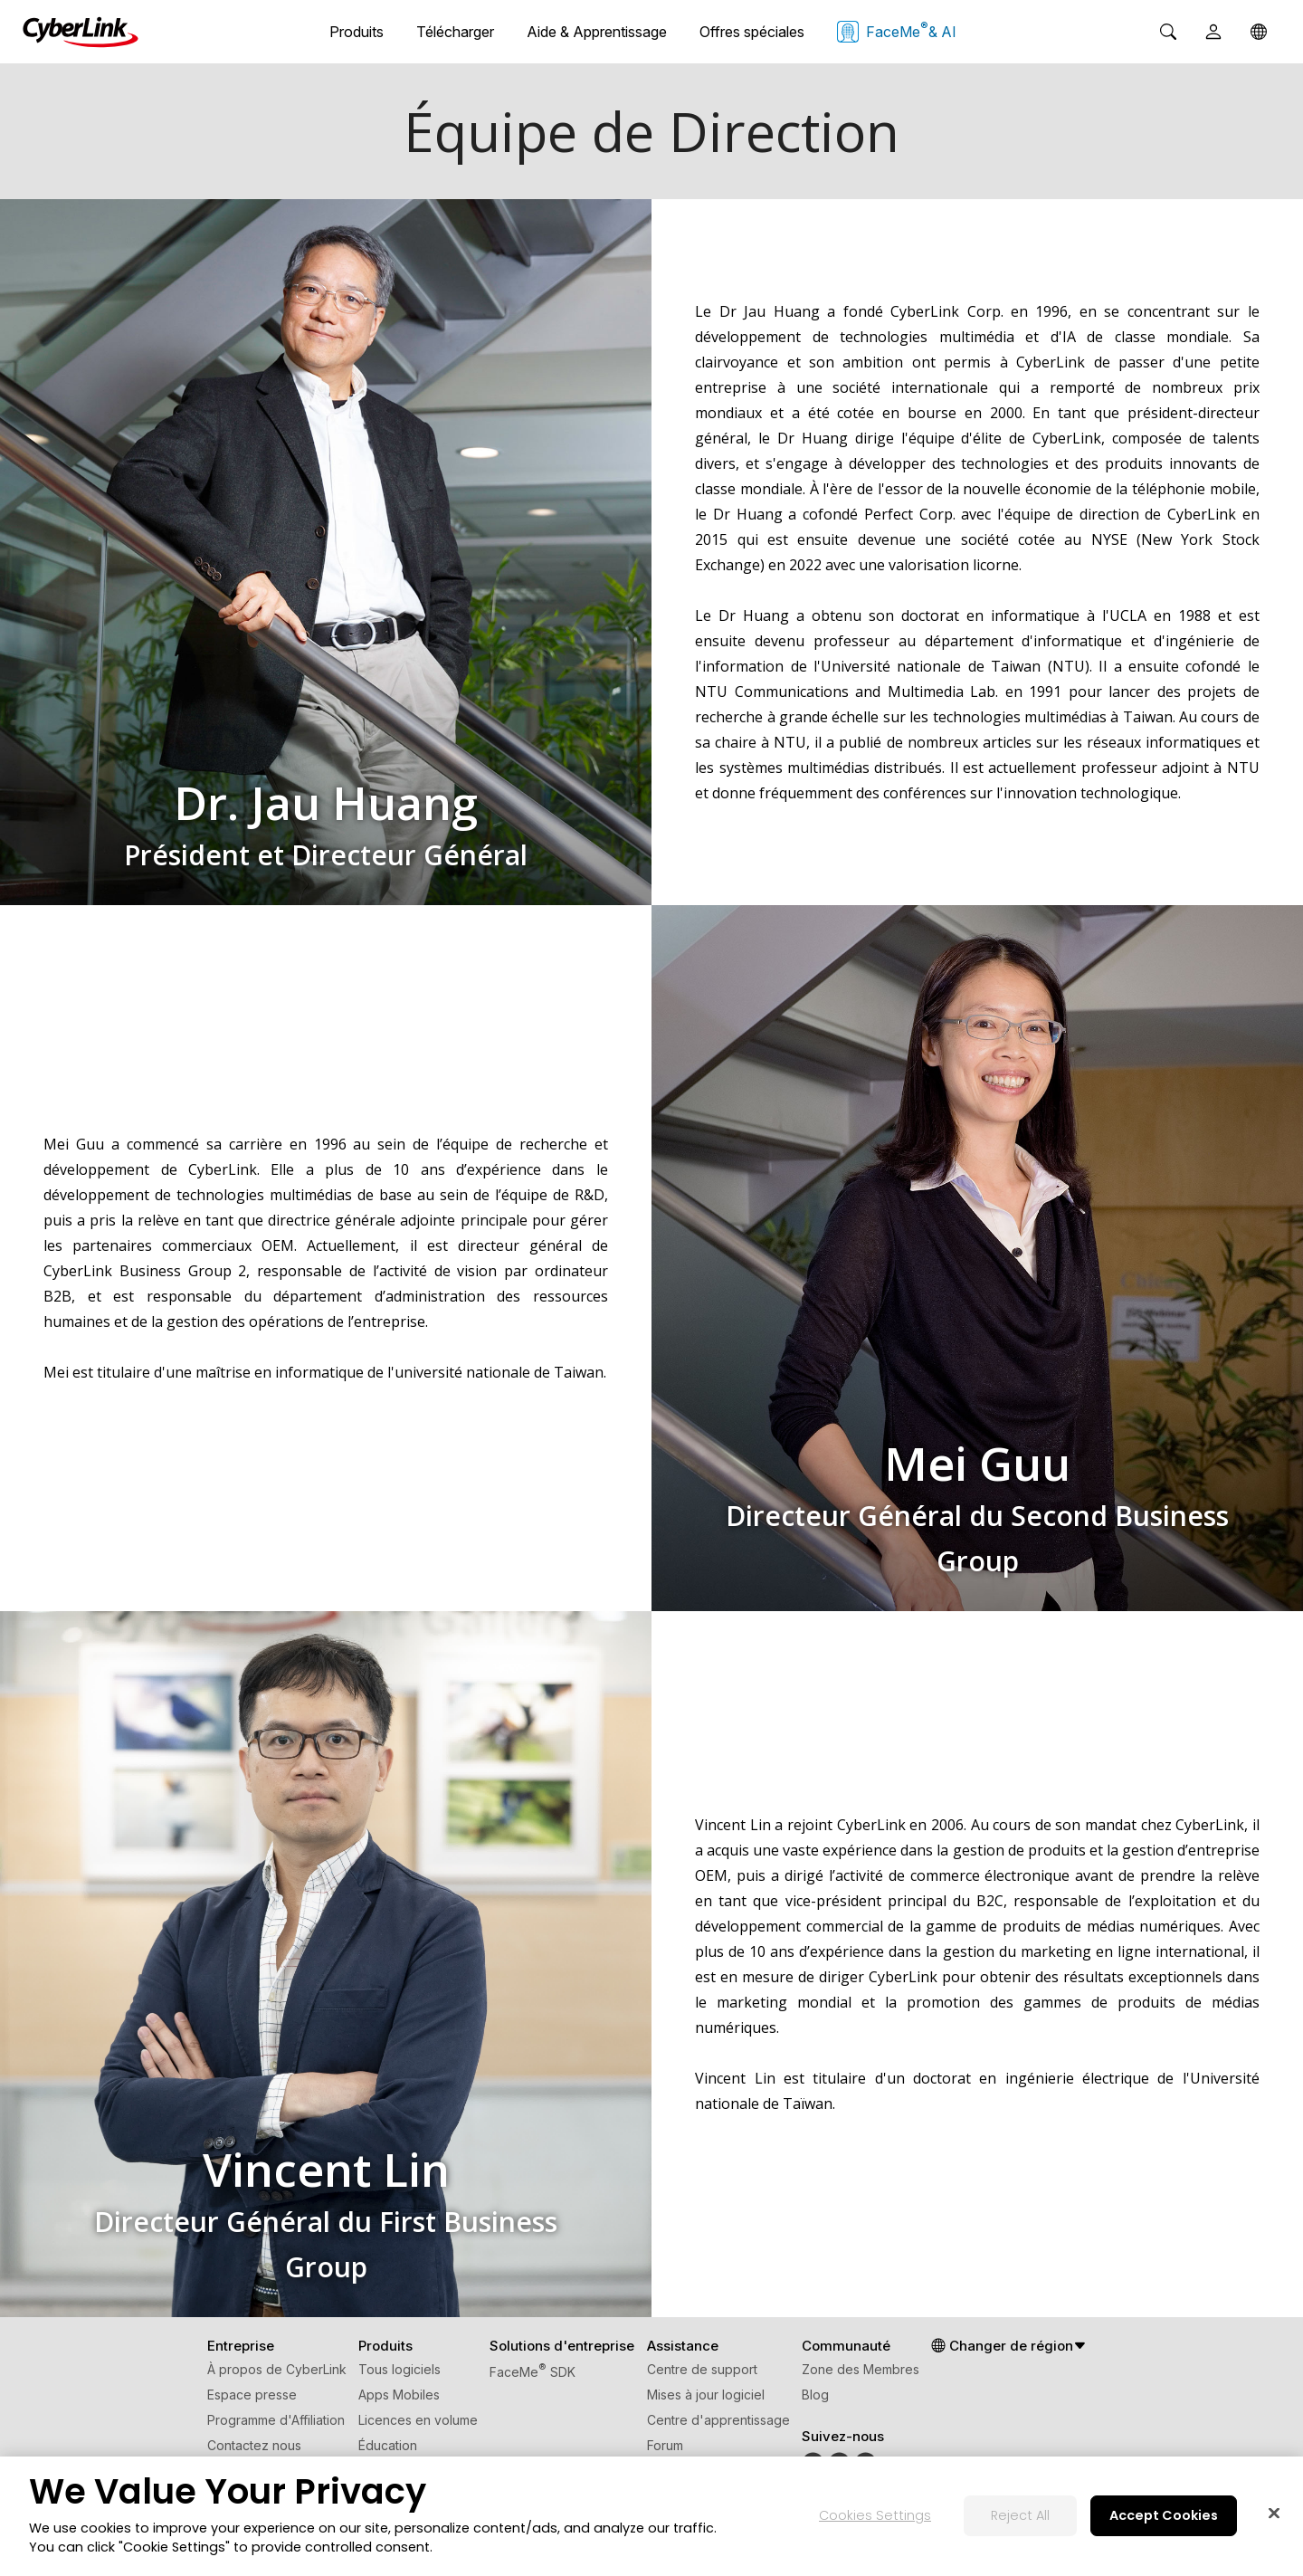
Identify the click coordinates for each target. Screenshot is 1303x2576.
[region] (651, 2516)
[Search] (1168, 31)
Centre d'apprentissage (718, 2420)
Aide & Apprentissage (597, 32)
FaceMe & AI (896, 31)
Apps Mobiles (399, 2394)
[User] (1213, 31)
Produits (356, 32)
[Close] (1274, 2513)
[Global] (1258, 31)
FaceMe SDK (532, 2372)
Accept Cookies (1163, 2515)
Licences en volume (418, 2420)
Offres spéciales (751, 32)
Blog (815, 2394)
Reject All (1020, 2515)
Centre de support (702, 2369)
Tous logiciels (399, 2369)
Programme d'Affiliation (276, 2420)
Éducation (387, 2445)
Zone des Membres (860, 2369)
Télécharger (455, 32)
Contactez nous (254, 2445)
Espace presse (252, 2394)
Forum (665, 2445)
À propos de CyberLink (277, 2369)
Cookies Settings (875, 2515)
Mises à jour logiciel (706, 2394)
